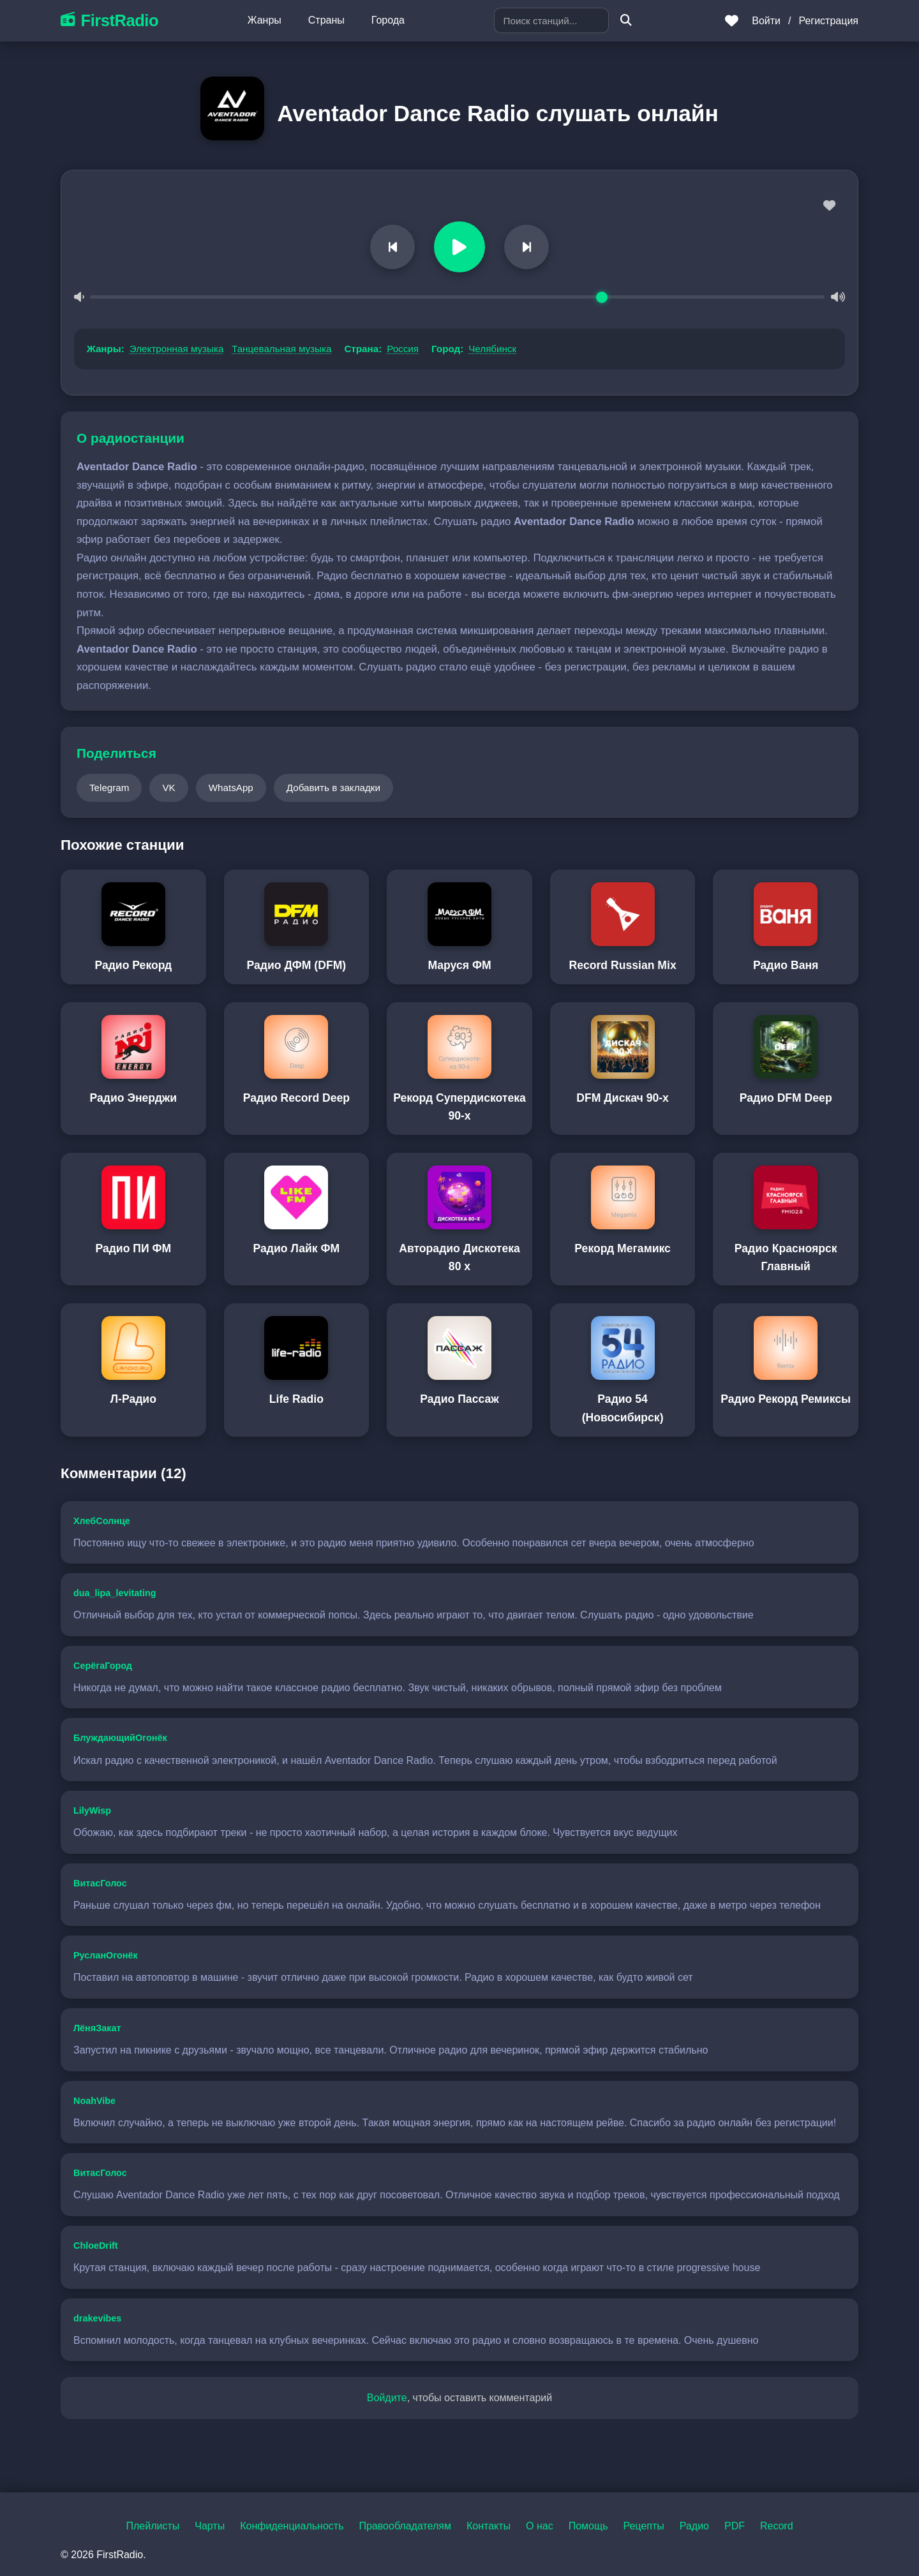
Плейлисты (152, 2525)
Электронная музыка (177, 348)
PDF (734, 2525)
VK (168, 787)
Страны (326, 20)
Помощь (588, 2525)
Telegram (109, 787)
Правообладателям (405, 2525)
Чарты (210, 2525)
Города (388, 20)
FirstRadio (109, 20)
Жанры (264, 20)
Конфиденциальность (291, 2525)
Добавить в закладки (333, 787)
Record (776, 2525)
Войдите (387, 2397)
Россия (403, 348)
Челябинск (492, 348)
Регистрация (828, 20)
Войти (766, 20)
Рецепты (644, 2525)
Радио (694, 2525)
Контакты (489, 2525)
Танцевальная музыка (281, 348)
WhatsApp (231, 787)
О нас (539, 2525)
